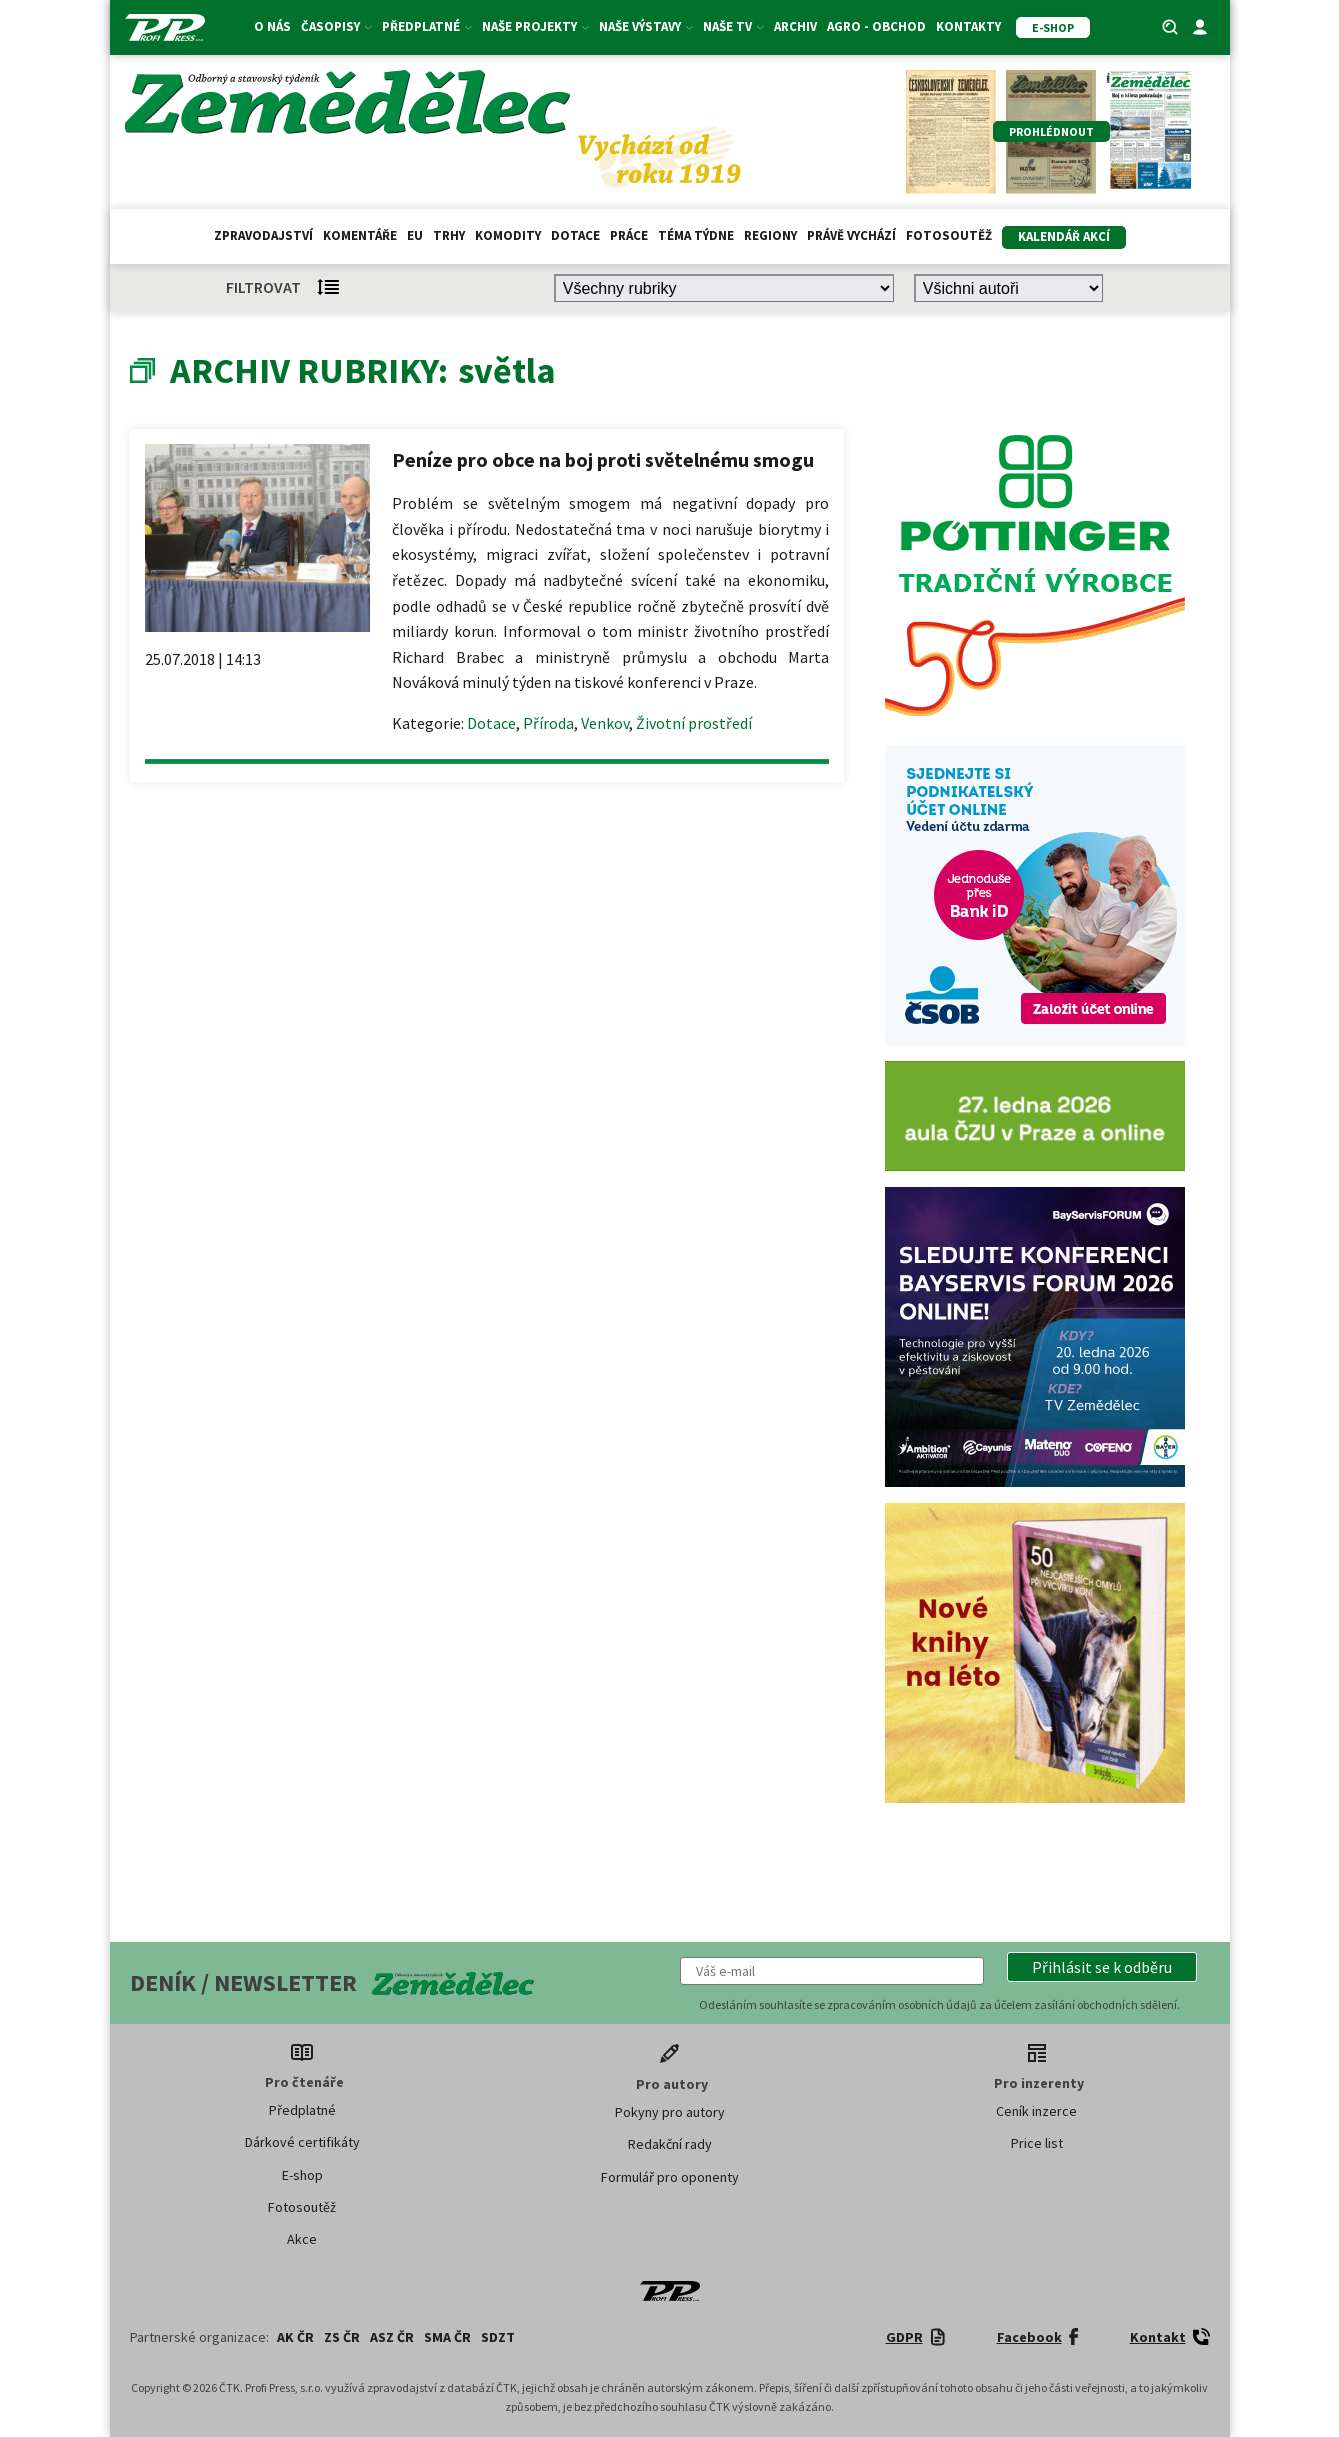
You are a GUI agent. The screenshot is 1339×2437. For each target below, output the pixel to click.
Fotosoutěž (949, 235)
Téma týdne (696, 235)
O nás (272, 26)
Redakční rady (670, 2144)
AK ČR (295, 2337)
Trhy (449, 235)
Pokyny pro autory (670, 2112)
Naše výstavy (646, 26)
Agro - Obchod (876, 26)
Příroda (548, 723)
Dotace (575, 235)
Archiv (795, 26)
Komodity (508, 235)
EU (415, 235)
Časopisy (336, 26)
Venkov (605, 723)
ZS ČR (342, 2337)
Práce (629, 235)
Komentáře (360, 235)
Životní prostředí (694, 723)
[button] (1102, 1967)
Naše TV (733, 26)
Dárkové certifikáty (302, 2142)
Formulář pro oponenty (670, 2177)
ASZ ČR (392, 2337)
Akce (302, 2239)
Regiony (770, 235)
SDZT (498, 2337)
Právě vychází (851, 235)
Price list (1037, 2143)
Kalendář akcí (1064, 236)
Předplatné (427, 26)
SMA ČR (447, 2337)
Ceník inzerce (1036, 2111)
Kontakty (968, 26)
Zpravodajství (263, 235)
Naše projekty (535, 26)
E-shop (302, 2175)
